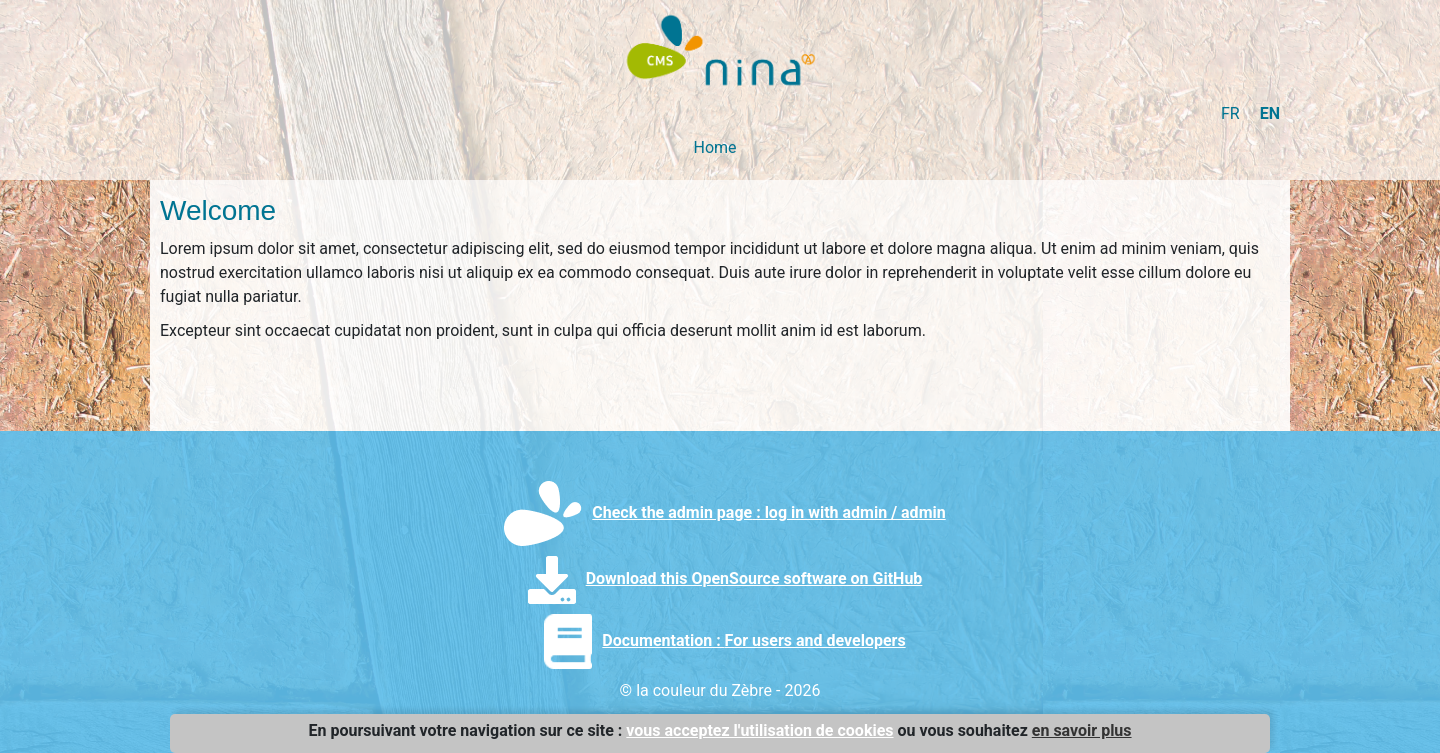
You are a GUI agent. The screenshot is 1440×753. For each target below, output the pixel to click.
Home (714, 147)
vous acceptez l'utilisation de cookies (759, 730)
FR (1230, 113)
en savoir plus (1082, 730)
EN (1270, 113)
